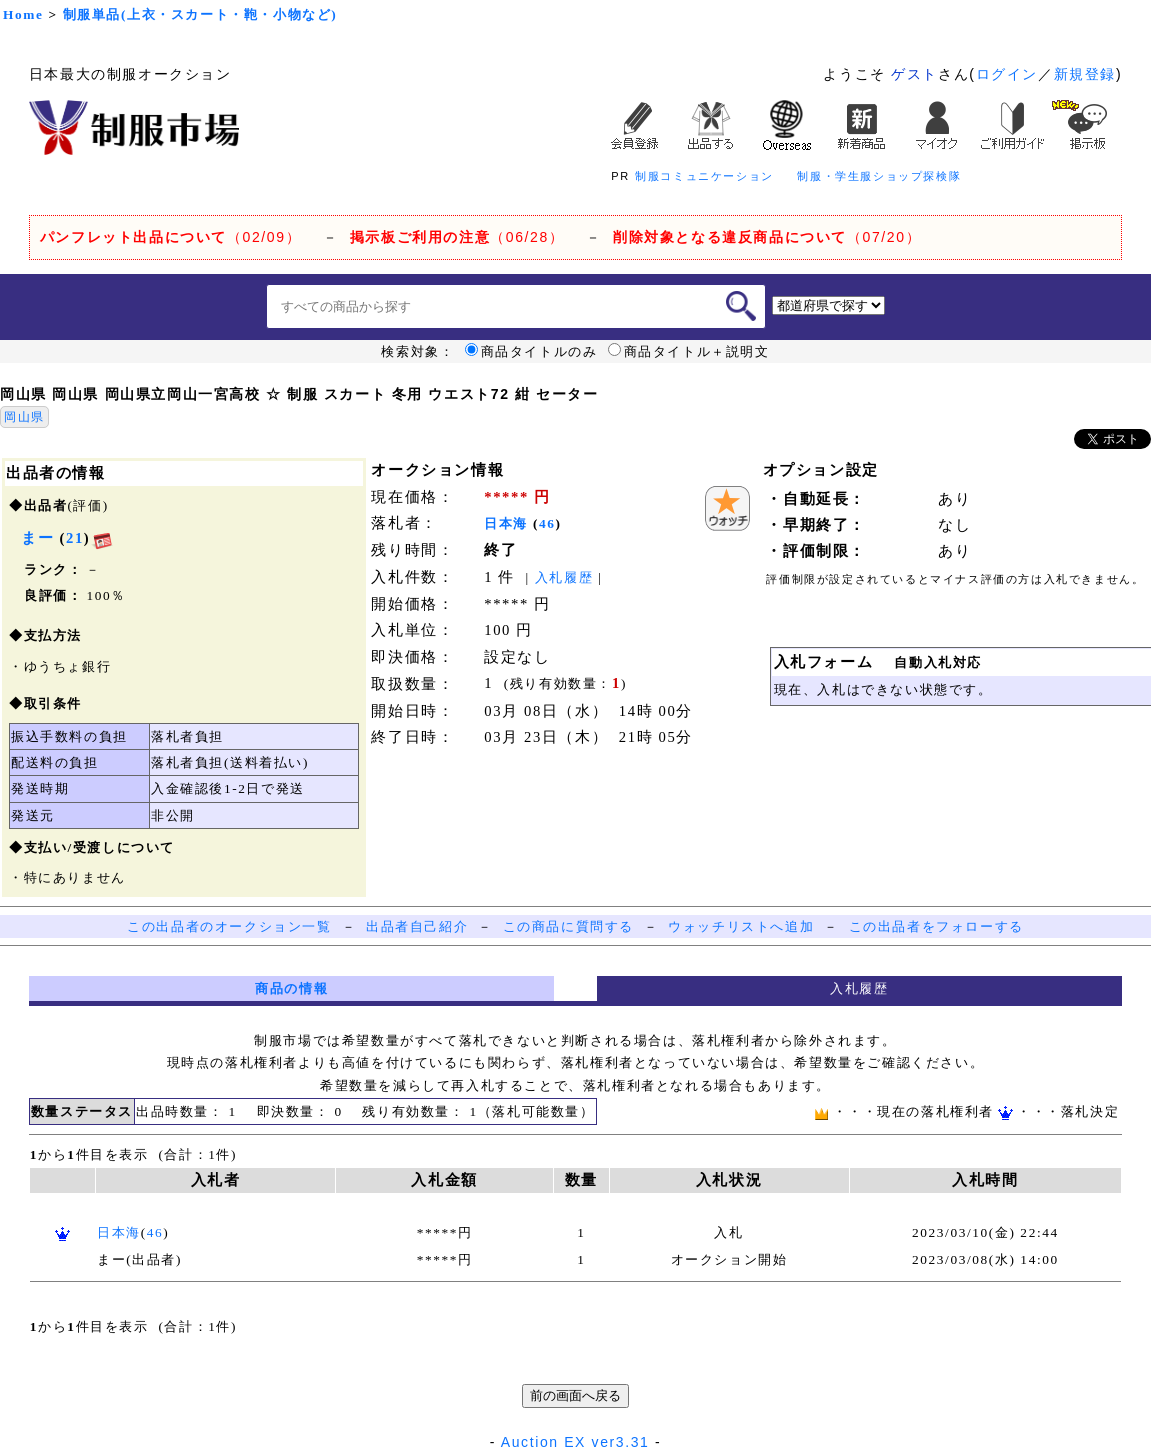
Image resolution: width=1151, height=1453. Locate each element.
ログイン (1007, 74)
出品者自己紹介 (417, 926)
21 (75, 538)
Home (23, 14)
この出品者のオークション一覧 (229, 926)
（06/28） (457, 237)
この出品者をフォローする (936, 926)
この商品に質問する (568, 926)
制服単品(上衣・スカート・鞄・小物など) (200, 14)
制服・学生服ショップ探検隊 (879, 176)
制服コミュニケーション (704, 176)
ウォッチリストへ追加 (741, 926)
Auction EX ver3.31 (575, 1442)
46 (547, 523)
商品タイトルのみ (531, 352)
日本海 (506, 523)
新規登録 (1085, 74)
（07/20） (767, 237)
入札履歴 (564, 577)
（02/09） (170, 237)
